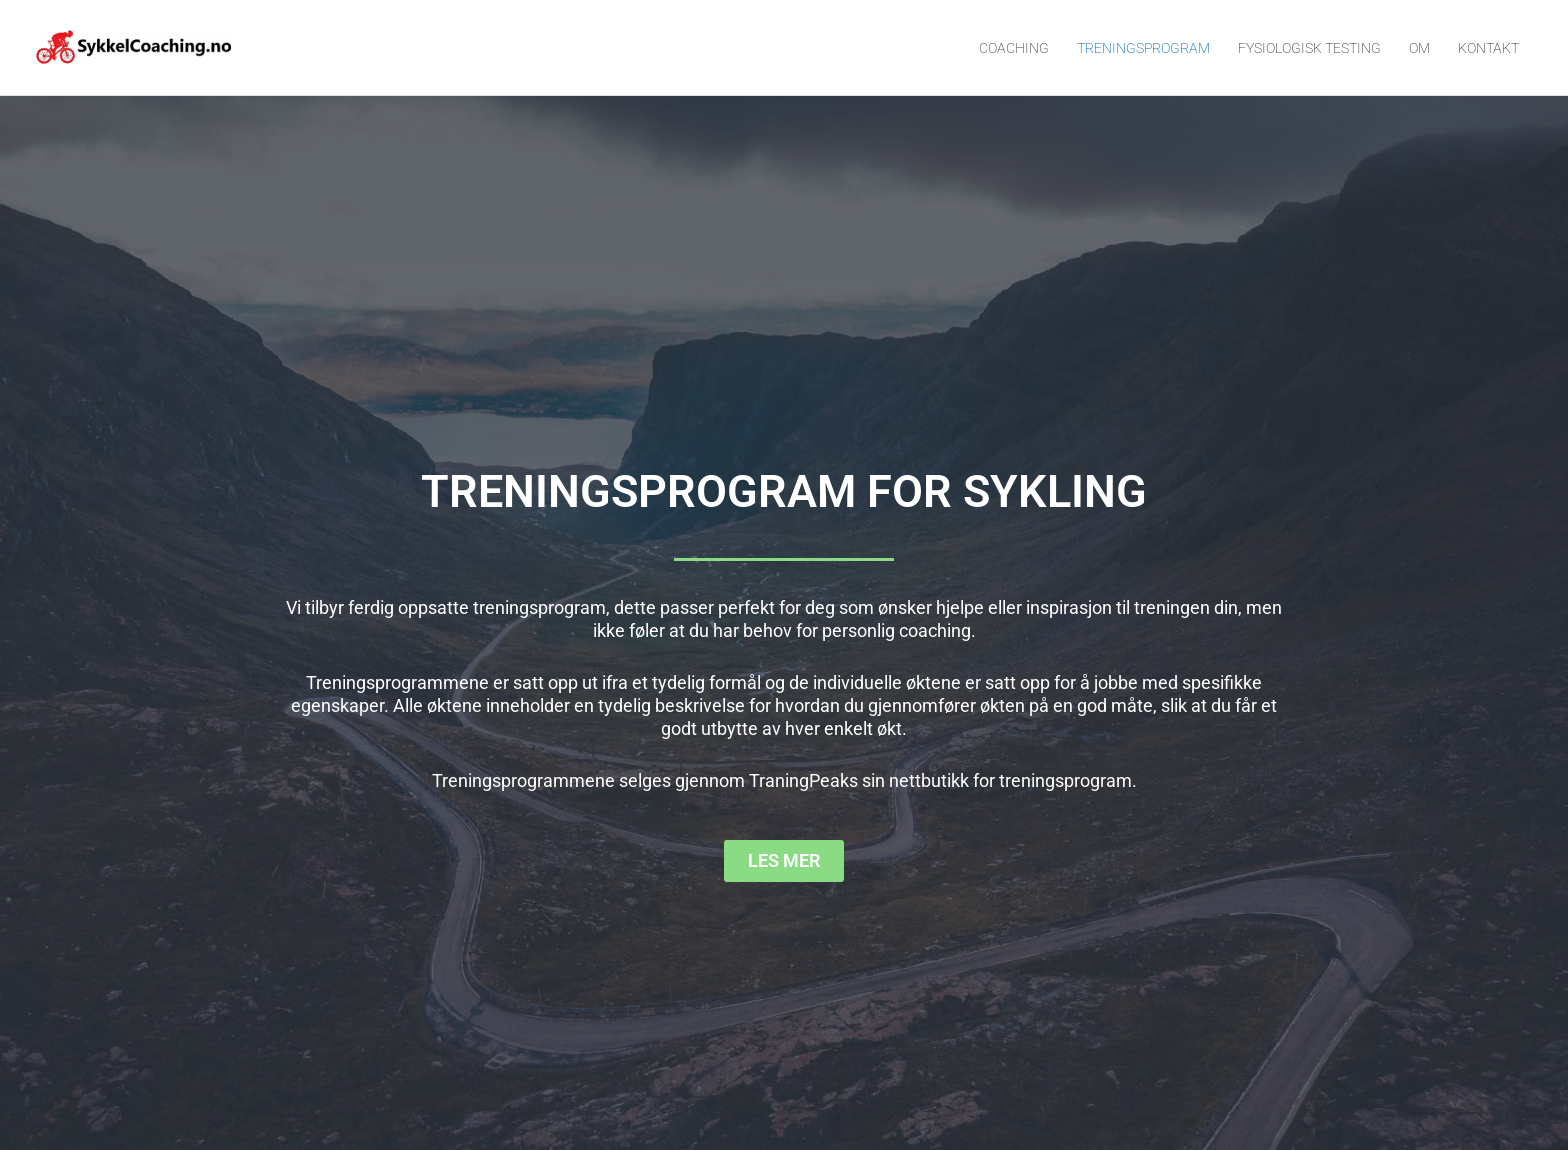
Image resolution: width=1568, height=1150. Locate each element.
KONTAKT (1488, 48)
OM (1419, 48)
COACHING (1014, 48)
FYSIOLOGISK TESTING (1309, 48)
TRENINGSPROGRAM (1143, 48)
